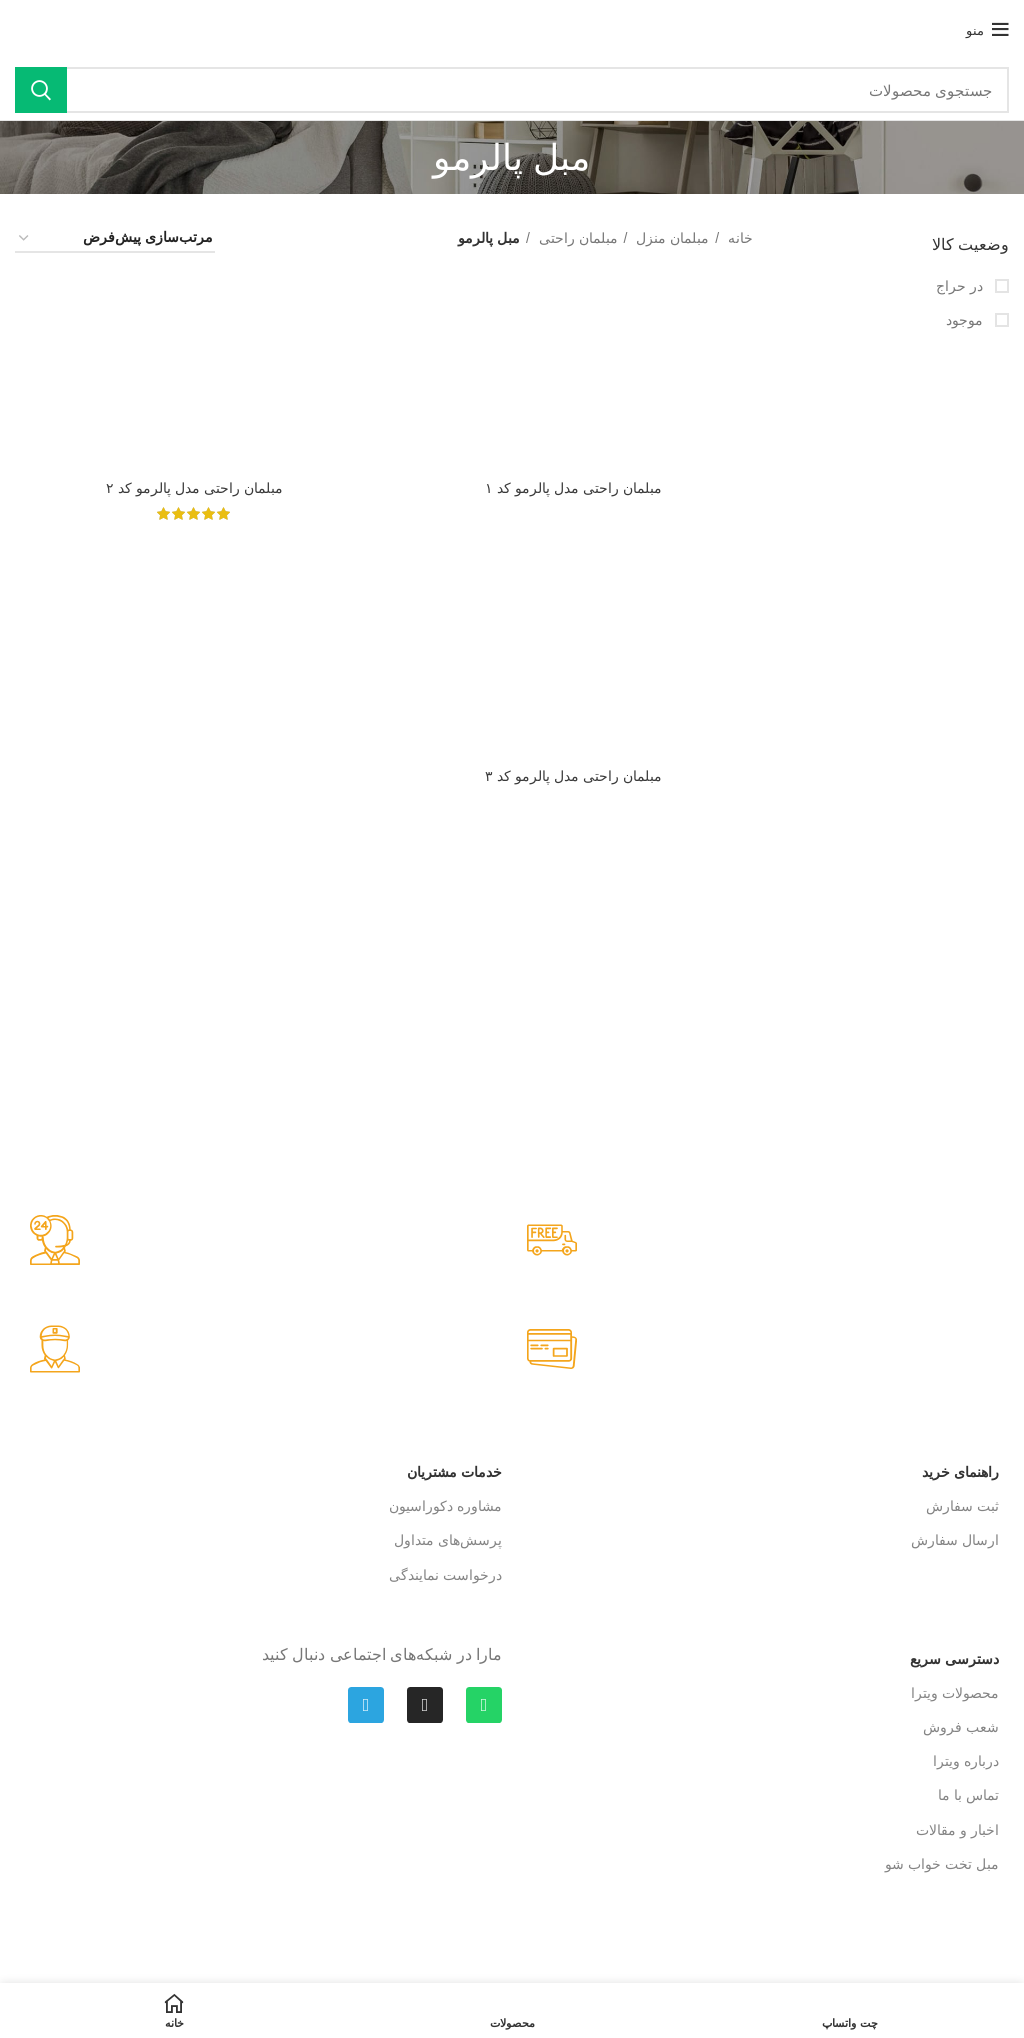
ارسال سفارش (955, 1540)
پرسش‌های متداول (448, 1540)
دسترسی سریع (954, 1659)
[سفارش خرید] (115, 238)
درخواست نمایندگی (445, 1575)
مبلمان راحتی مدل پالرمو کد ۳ (573, 775)
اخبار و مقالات (957, 1830)
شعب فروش (961, 1727)
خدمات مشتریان (454, 1472)
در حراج (961, 286)
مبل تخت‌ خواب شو (942, 1864)
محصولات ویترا (955, 1693)
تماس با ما (968, 1795)
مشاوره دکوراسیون (445, 1506)
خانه (738, 238)
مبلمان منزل (670, 238)
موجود (966, 320)
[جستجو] (512, 90)
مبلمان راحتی (576, 238)
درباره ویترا (966, 1761)
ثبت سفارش (962, 1506)
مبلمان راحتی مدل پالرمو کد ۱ (573, 488)
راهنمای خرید (960, 1472)
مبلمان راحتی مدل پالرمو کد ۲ (194, 488)
